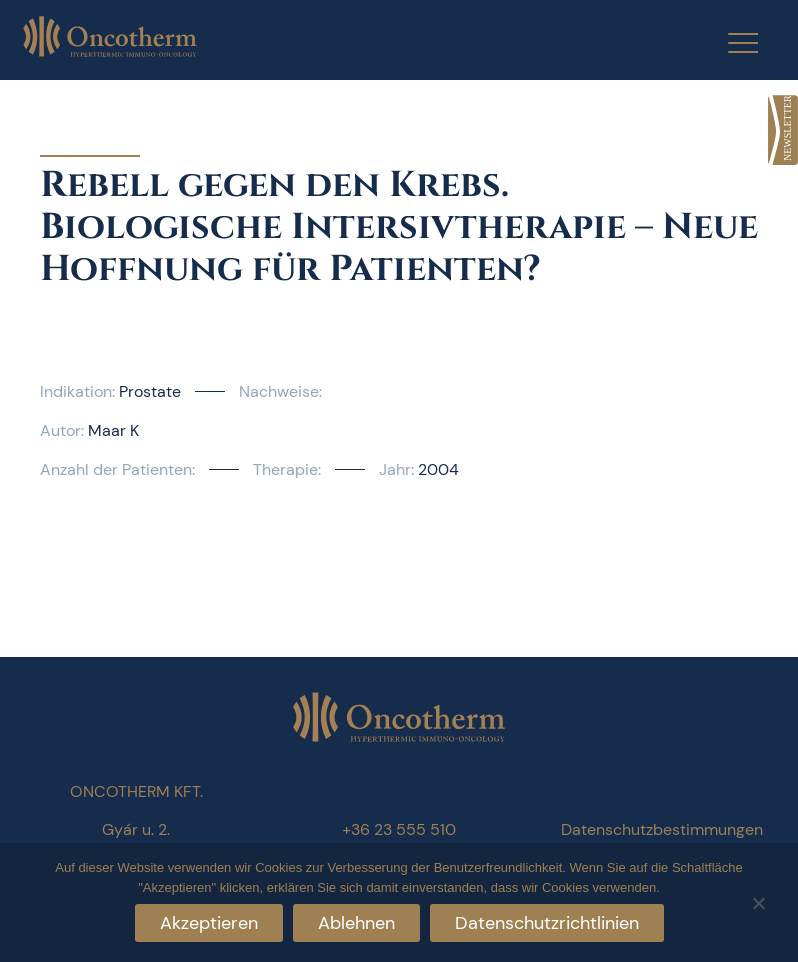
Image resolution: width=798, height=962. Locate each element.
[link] (783, 130)
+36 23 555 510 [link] (399, 829)
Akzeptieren (209, 923)
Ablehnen (356, 923)
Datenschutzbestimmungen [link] (662, 829)
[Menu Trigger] (730, 42)
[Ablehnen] (758, 900)
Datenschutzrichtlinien (547, 923)
